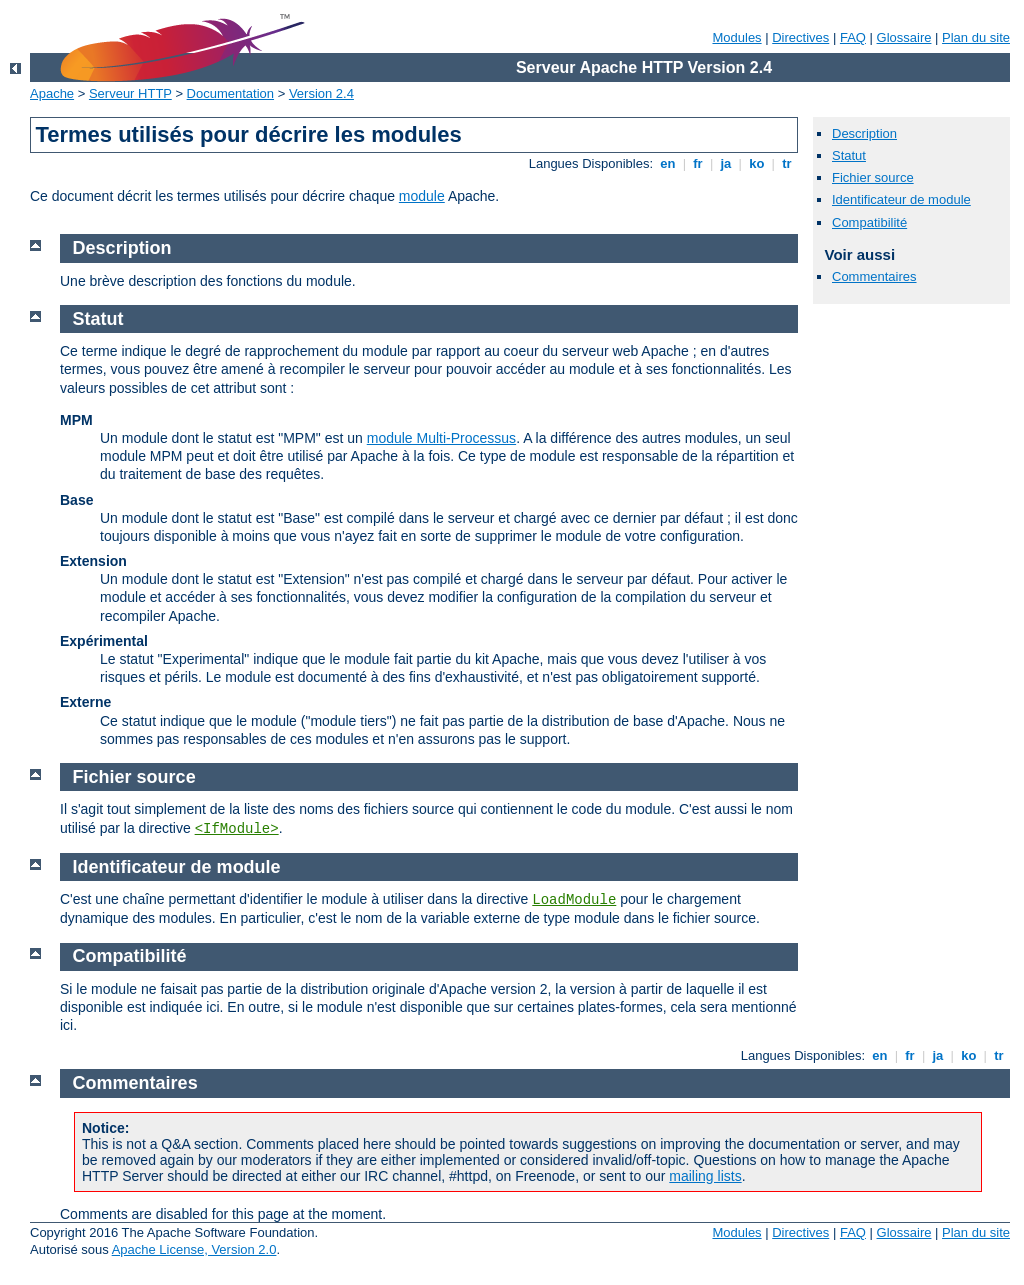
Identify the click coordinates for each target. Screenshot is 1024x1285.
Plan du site (976, 37)
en (668, 163)
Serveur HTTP (130, 93)
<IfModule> (237, 829)
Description (864, 133)
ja (726, 163)
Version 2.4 (321, 93)
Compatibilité (869, 222)
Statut (849, 155)
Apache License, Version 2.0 (194, 1249)
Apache (52, 93)
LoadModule (574, 900)
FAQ (853, 37)
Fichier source (873, 177)
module (422, 196)
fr (698, 163)
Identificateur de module (901, 199)
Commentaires (874, 276)
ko (757, 163)
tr (787, 163)
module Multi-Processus (441, 438)
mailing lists (705, 1176)
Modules (736, 37)
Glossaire (904, 37)
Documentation (230, 93)
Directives (800, 37)
